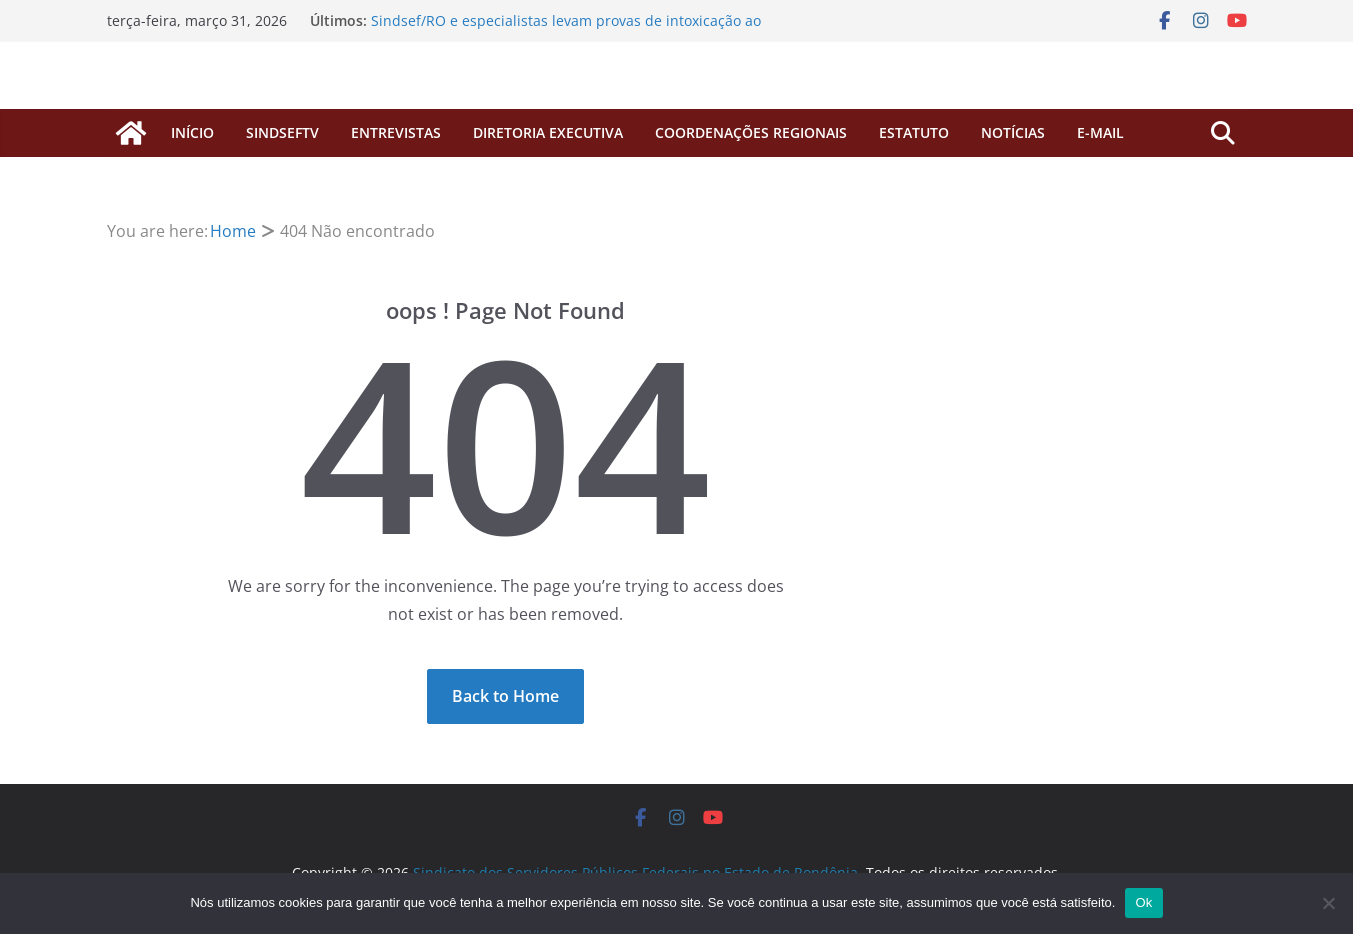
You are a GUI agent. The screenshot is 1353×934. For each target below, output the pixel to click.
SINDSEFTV (282, 132)
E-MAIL (1100, 132)
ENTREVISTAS (396, 132)
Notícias (1013, 132)
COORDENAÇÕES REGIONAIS (751, 132)
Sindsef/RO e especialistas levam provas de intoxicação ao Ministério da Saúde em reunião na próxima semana (566, 30)
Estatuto (914, 132)
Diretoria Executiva (548, 132)
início (192, 132)
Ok (1143, 902)
